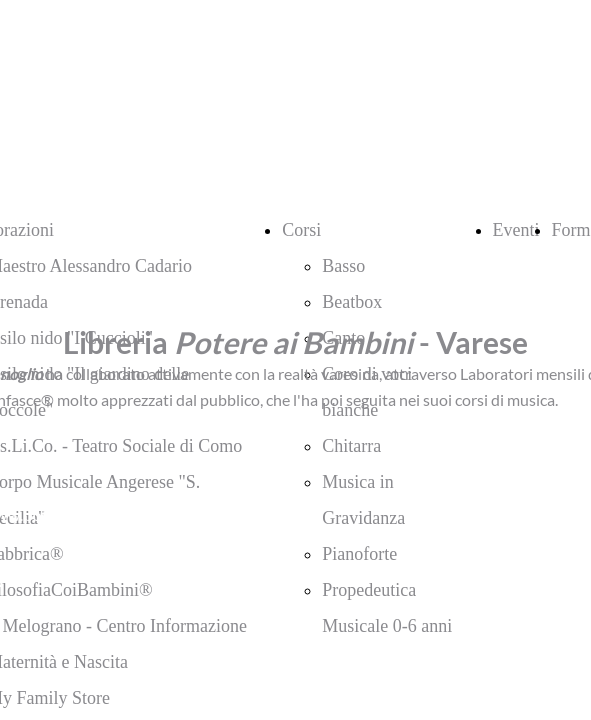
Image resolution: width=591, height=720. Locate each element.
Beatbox (352, 302)
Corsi (301, 230)
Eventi (516, 230)
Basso (343, 266)
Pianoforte (359, 554)
